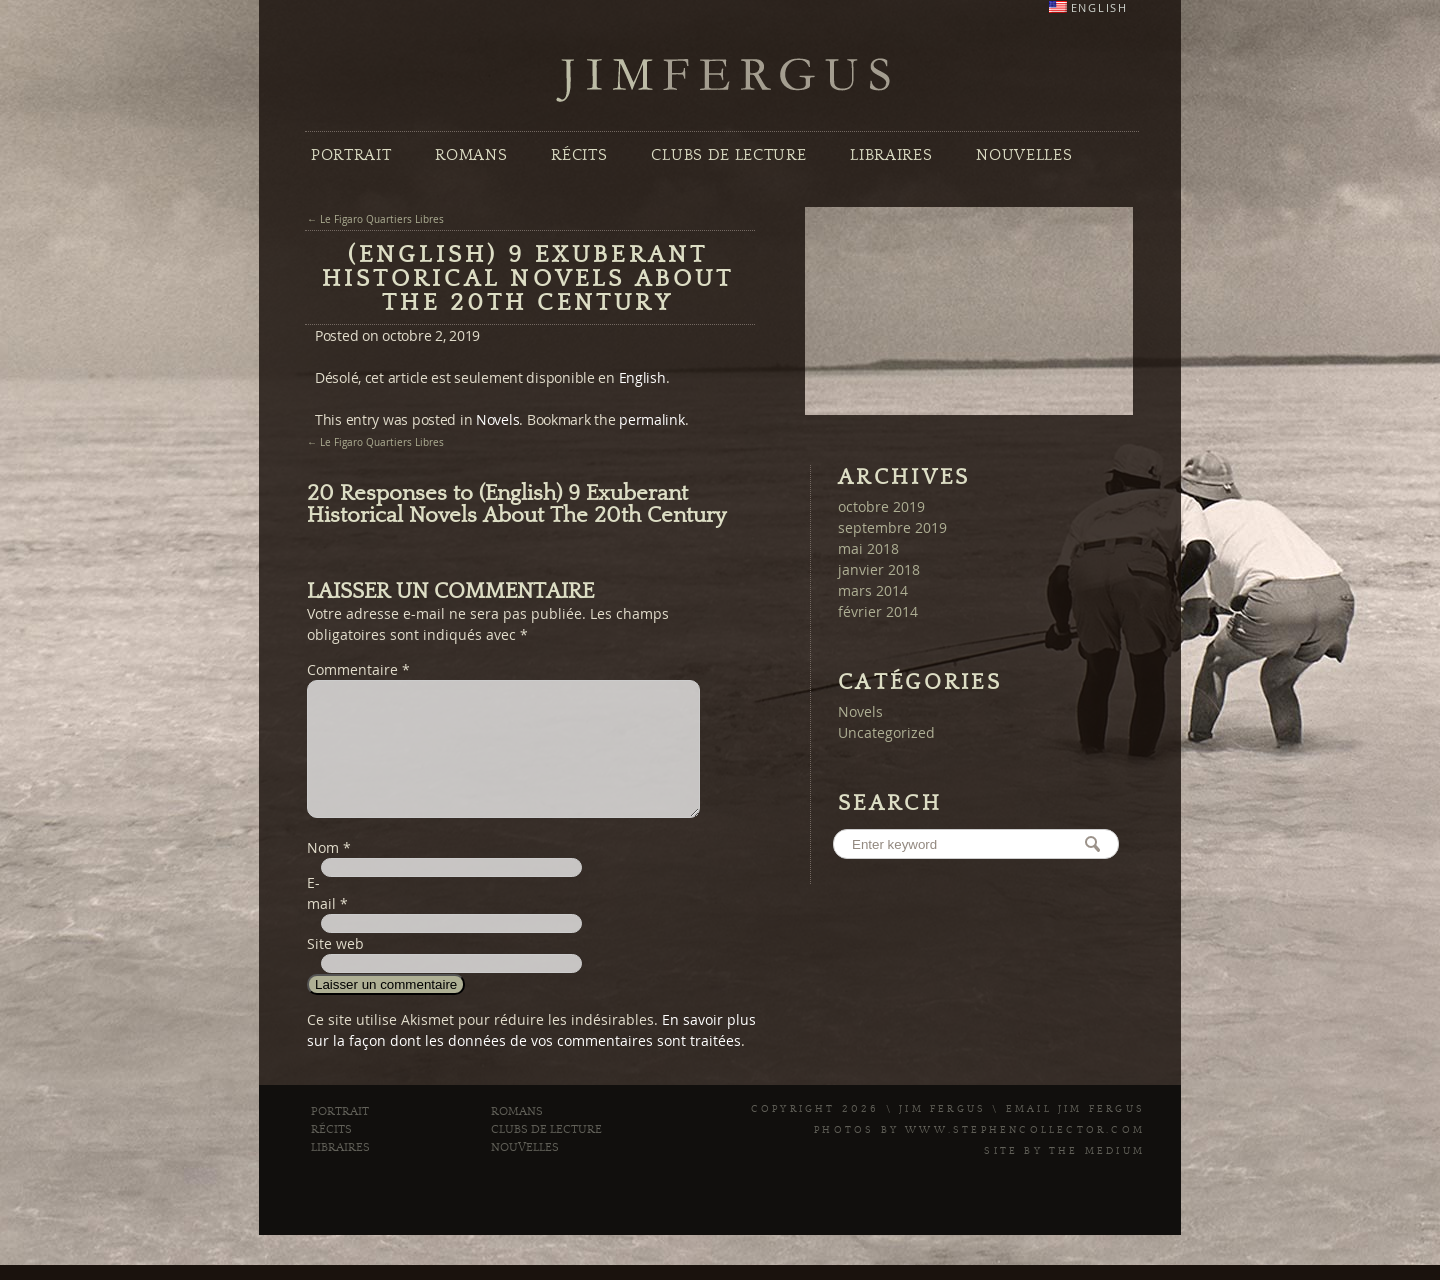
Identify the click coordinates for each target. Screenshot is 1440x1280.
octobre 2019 (881, 506)
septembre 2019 (892, 527)
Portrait (351, 155)
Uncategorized (886, 732)
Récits (579, 155)
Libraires (891, 155)
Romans (471, 155)
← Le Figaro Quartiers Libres (375, 219)
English (642, 377)
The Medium (1097, 1175)
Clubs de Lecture (728, 155)
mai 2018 (868, 548)
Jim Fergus (724, 80)
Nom (323, 871)
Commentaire (358, 669)
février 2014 (878, 611)
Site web (335, 967)
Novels (497, 419)
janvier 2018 (879, 569)
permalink (651, 419)
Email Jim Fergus (1075, 1133)
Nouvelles (1024, 155)
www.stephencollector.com (1025, 1154)
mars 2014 (873, 590)
